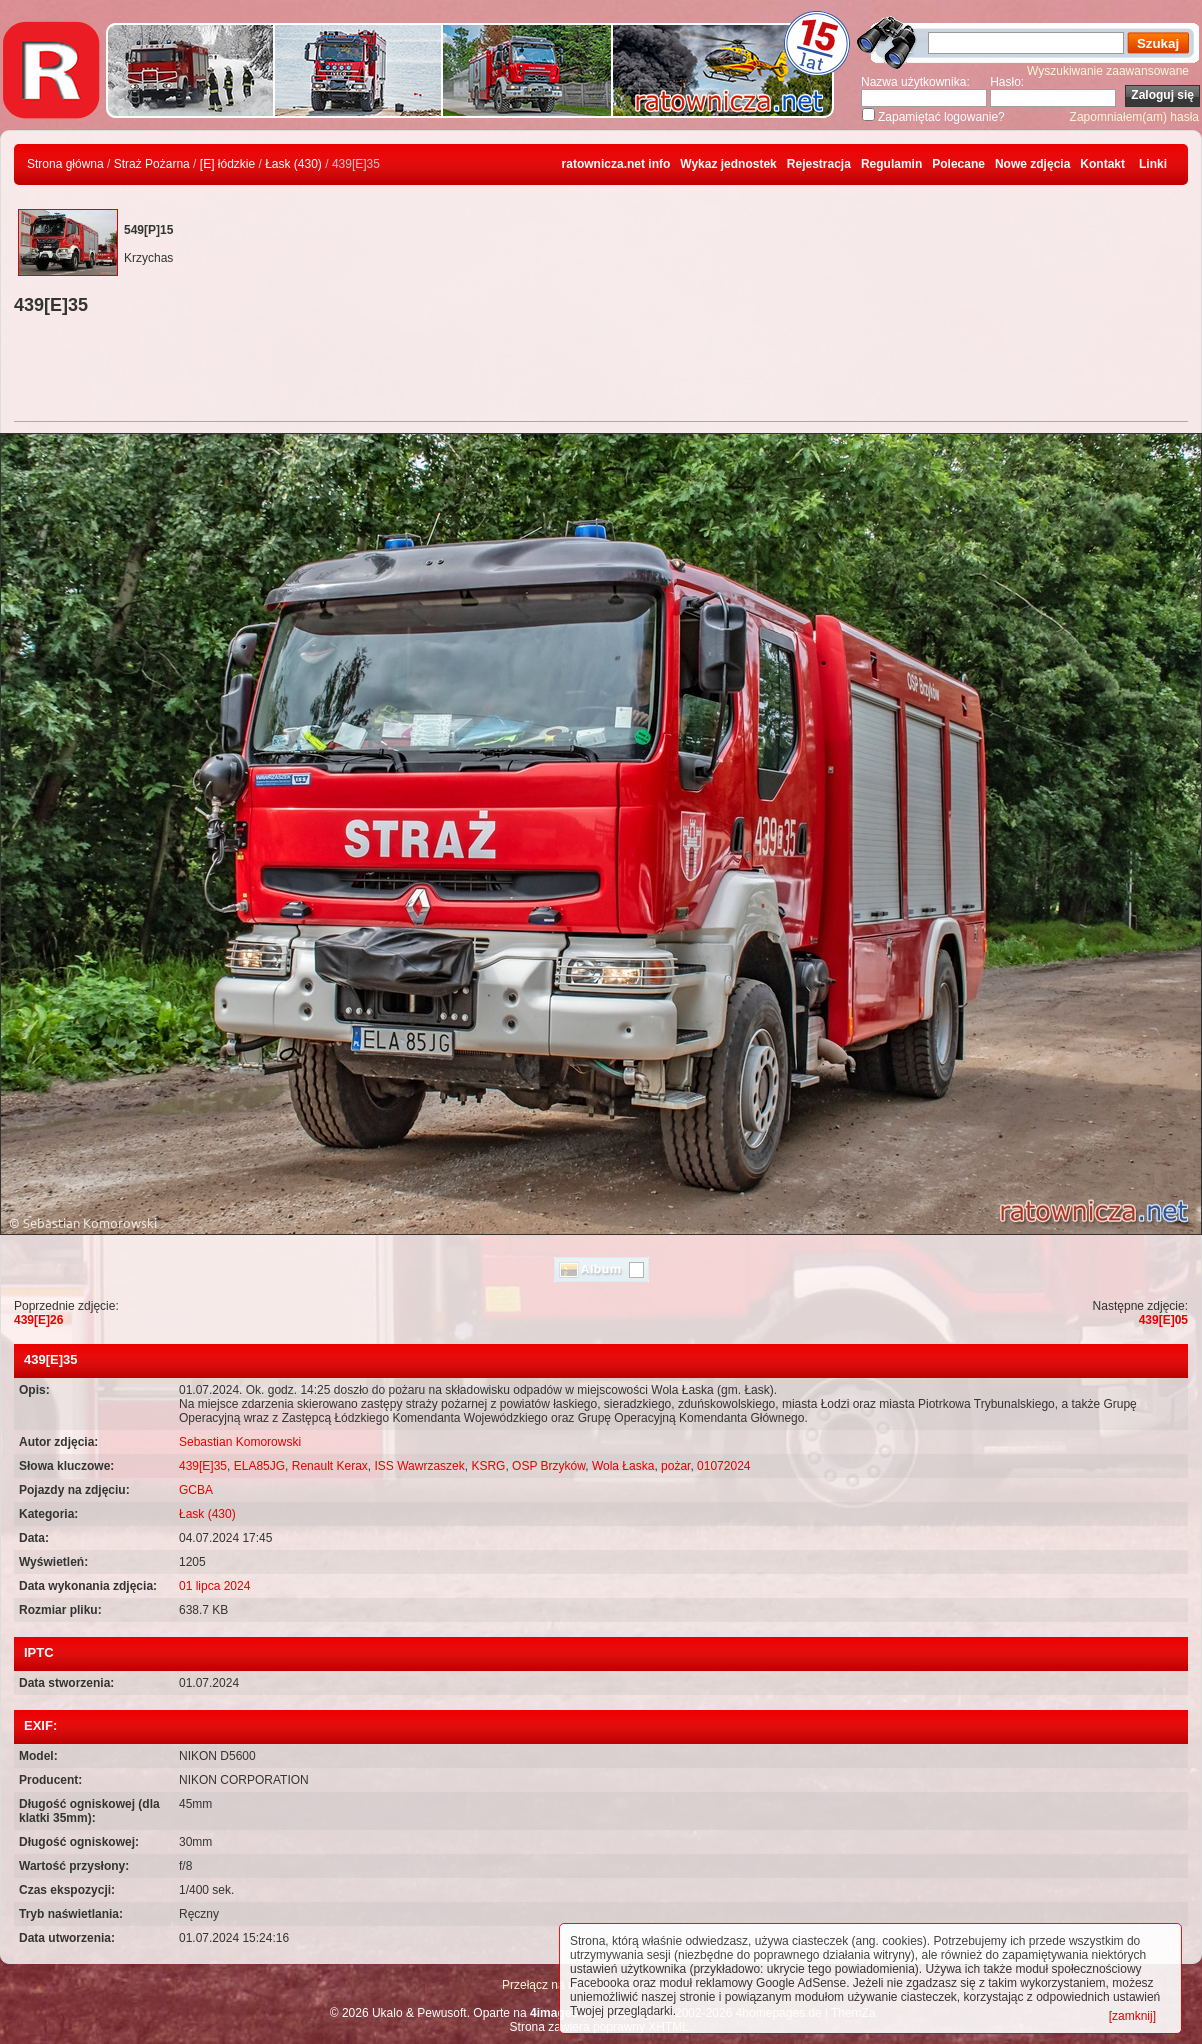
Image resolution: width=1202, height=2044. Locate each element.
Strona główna (65, 164)
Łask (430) (293, 164)
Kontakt (1102, 164)
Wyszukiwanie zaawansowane (1108, 71)
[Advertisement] (601, 371)
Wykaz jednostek (728, 164)
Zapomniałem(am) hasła (1134, 117)
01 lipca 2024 (214, 1586)
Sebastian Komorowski (240, 1442)
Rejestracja (819, 164)
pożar (675, 1466)
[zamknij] (1132, 2016)
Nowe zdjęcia (1032, 164)
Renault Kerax (330, 1466)
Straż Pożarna (152, 164)
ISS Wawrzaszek (419, 1466)
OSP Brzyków (548, 1466)
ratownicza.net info (616, 164)
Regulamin (891, 164)
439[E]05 (1163, 1320)
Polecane (958, 164)
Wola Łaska (623, 1466)
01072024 (723, 1466)
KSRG (488, 1466)
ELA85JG (259, 1466)
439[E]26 (38, 1320)
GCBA (196, 1490)
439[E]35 (203, 1466)
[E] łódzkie (227, 164)
